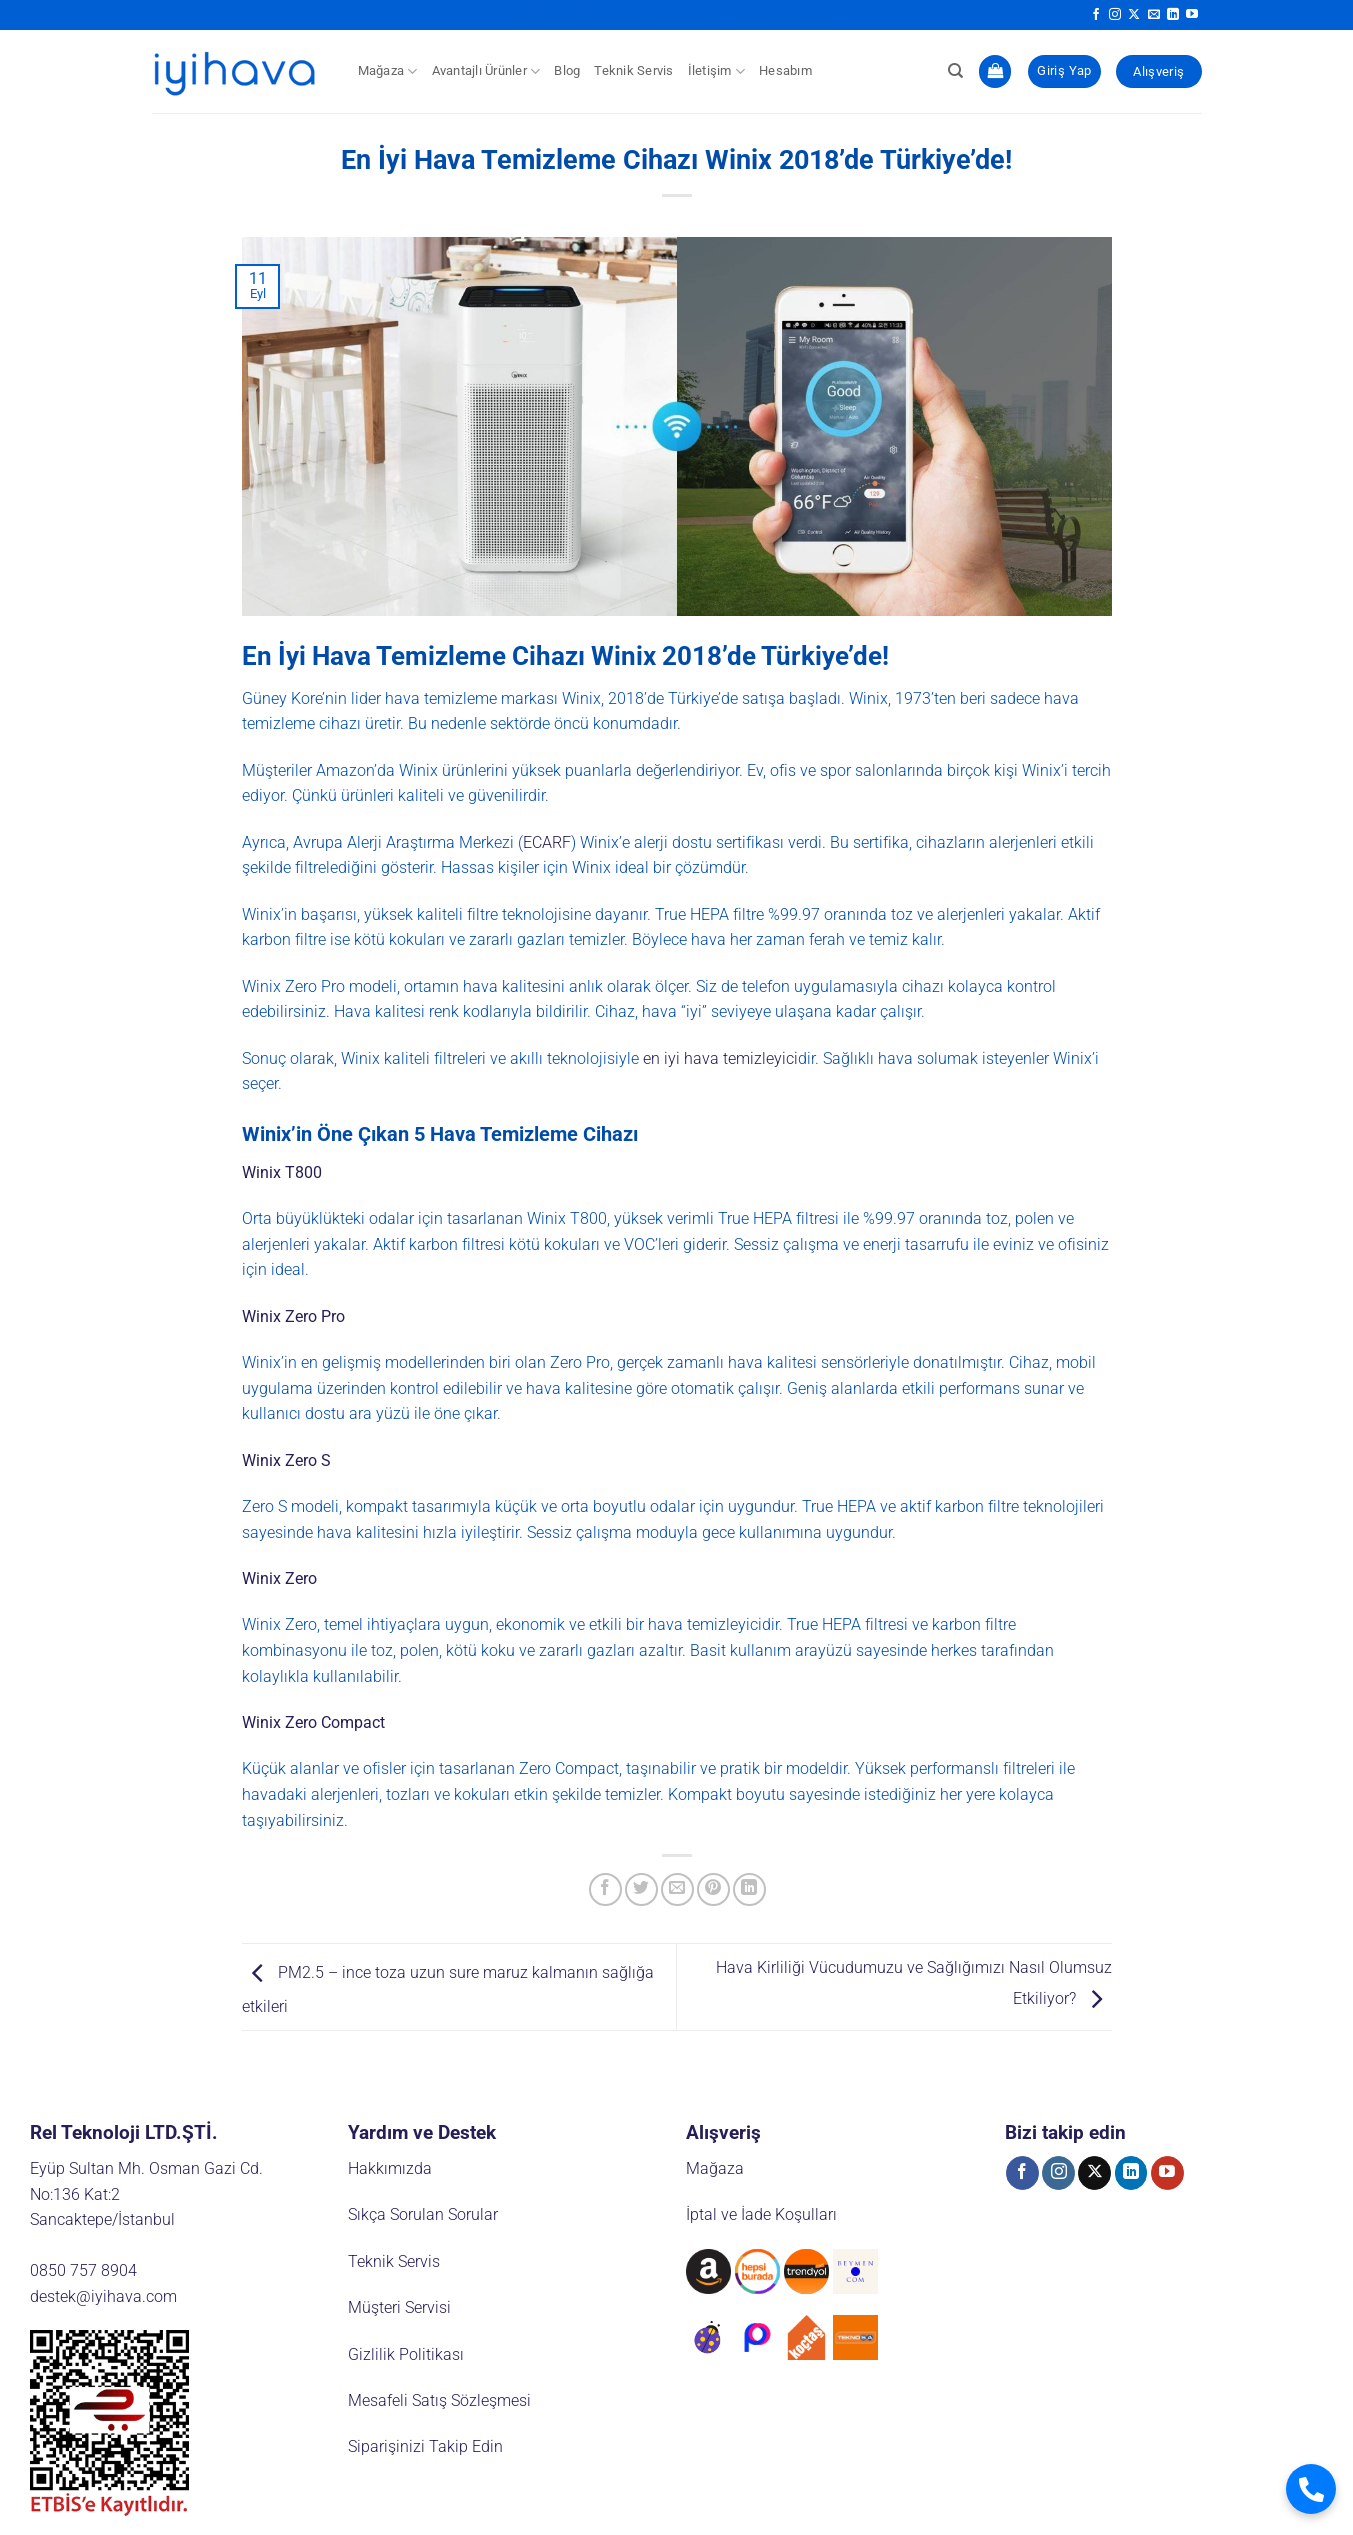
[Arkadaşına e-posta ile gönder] (677, 1889)
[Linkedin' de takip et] (1173, 15)
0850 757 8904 (83, 2270)
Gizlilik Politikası (406, 2354)
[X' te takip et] (1134, 15)
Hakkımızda (390, 2168)
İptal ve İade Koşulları (761, 2214)
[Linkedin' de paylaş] (749, 1889)
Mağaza (388, 71)
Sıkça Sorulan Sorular (423, 2214)
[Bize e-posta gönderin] (1154, 15)
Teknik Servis (633, 70)
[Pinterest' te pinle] (713, 1889)
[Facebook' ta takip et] (1096, 15)
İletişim (717, 71)
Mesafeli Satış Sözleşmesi (439, 2400)
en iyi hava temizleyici (720, 1058)
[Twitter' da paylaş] (641, 1889)
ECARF (547, 842)
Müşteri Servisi (399, 2307)
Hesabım (785, 70)
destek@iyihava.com (103, 2296)
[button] (995, 71)
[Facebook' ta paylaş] (605, 1889)
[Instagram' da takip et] (1115, 15)
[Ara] (955, 71)
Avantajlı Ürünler (486, 71)
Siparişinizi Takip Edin (425, 2446)
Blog (567, 70)
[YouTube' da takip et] (1192, 15)
